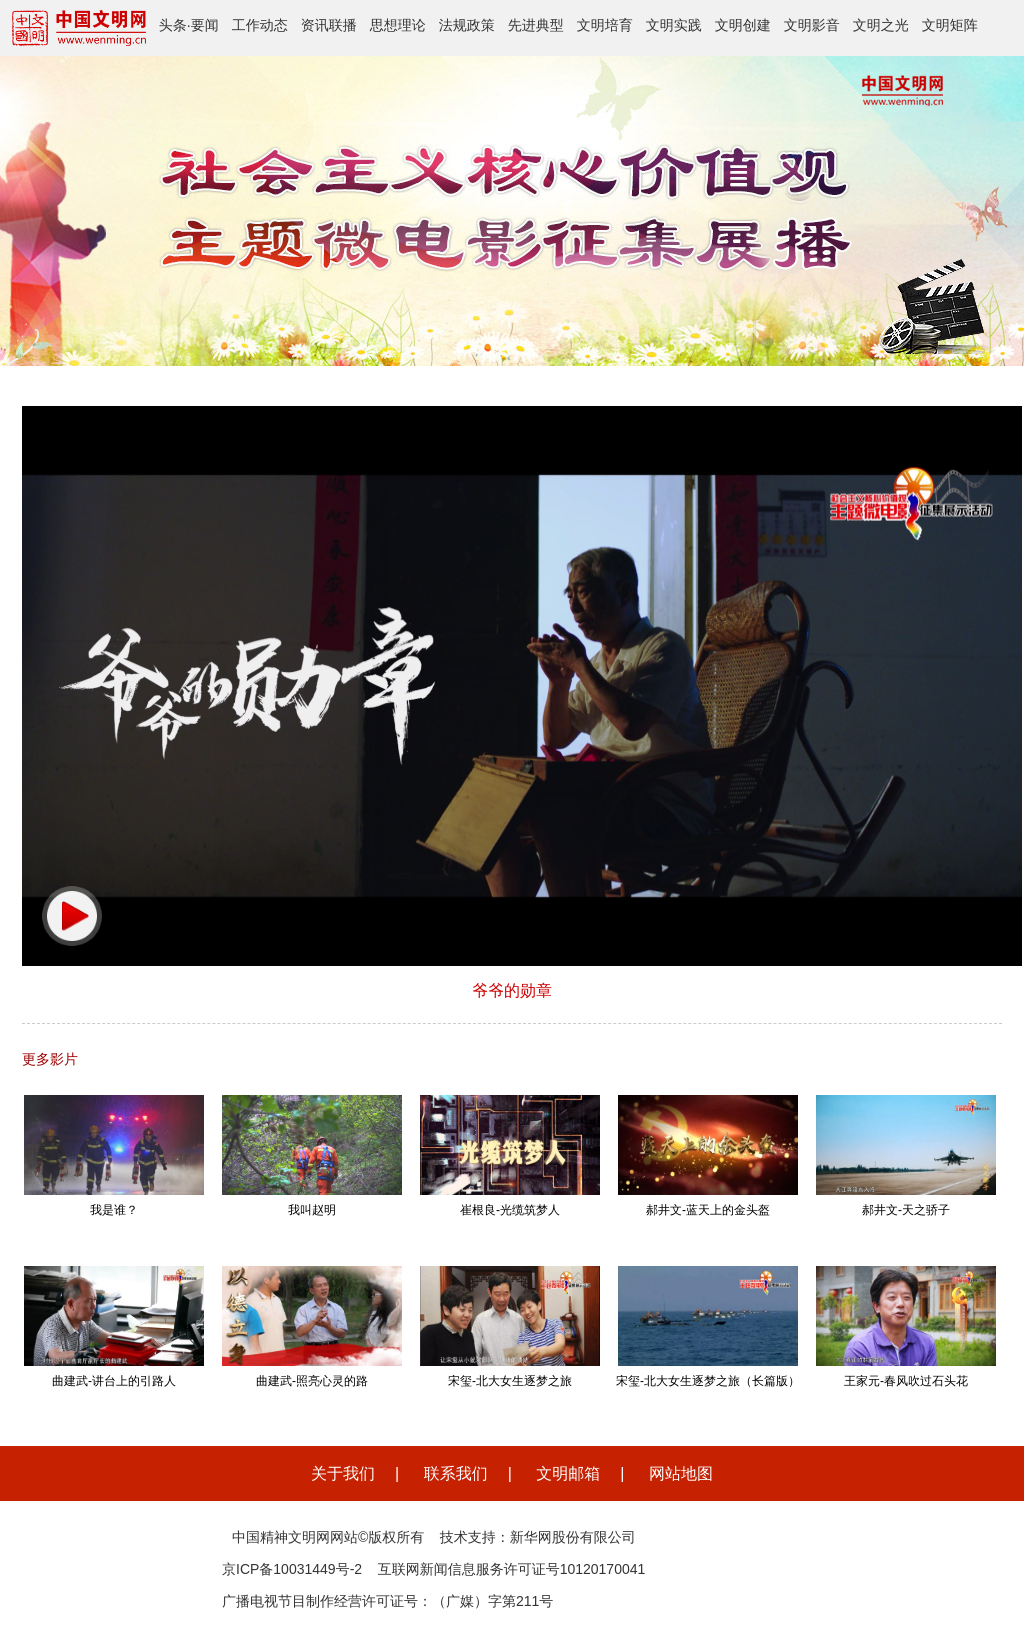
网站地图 (681, 1473)
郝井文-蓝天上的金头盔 (708, 1210)
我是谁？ (114, 1210)
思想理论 (398, 25)
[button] (72, 916)
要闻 (205, 25)
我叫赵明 (312, 1210)
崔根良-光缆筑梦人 (510, 1210)
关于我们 (343, 1473)
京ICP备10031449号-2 (292, 1569)
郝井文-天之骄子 (906, 1210)
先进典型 (536, 25)
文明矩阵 (950, 25)
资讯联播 (329, 25)
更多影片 (50, 1059)
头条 (173, 25)
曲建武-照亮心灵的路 (312, 1381)
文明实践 (674, 25)
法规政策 (467, 25)
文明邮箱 (568, 1473)
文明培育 (605, 25)
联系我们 (456, 1473)
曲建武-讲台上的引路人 (114, 1381)
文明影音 (812, 25)
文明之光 (881, 25)
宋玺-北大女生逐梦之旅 (510, 1381)
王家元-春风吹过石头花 (906, 1381)
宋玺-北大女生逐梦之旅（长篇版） (708, 1381)
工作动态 (260, 25)
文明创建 (743, 25)
